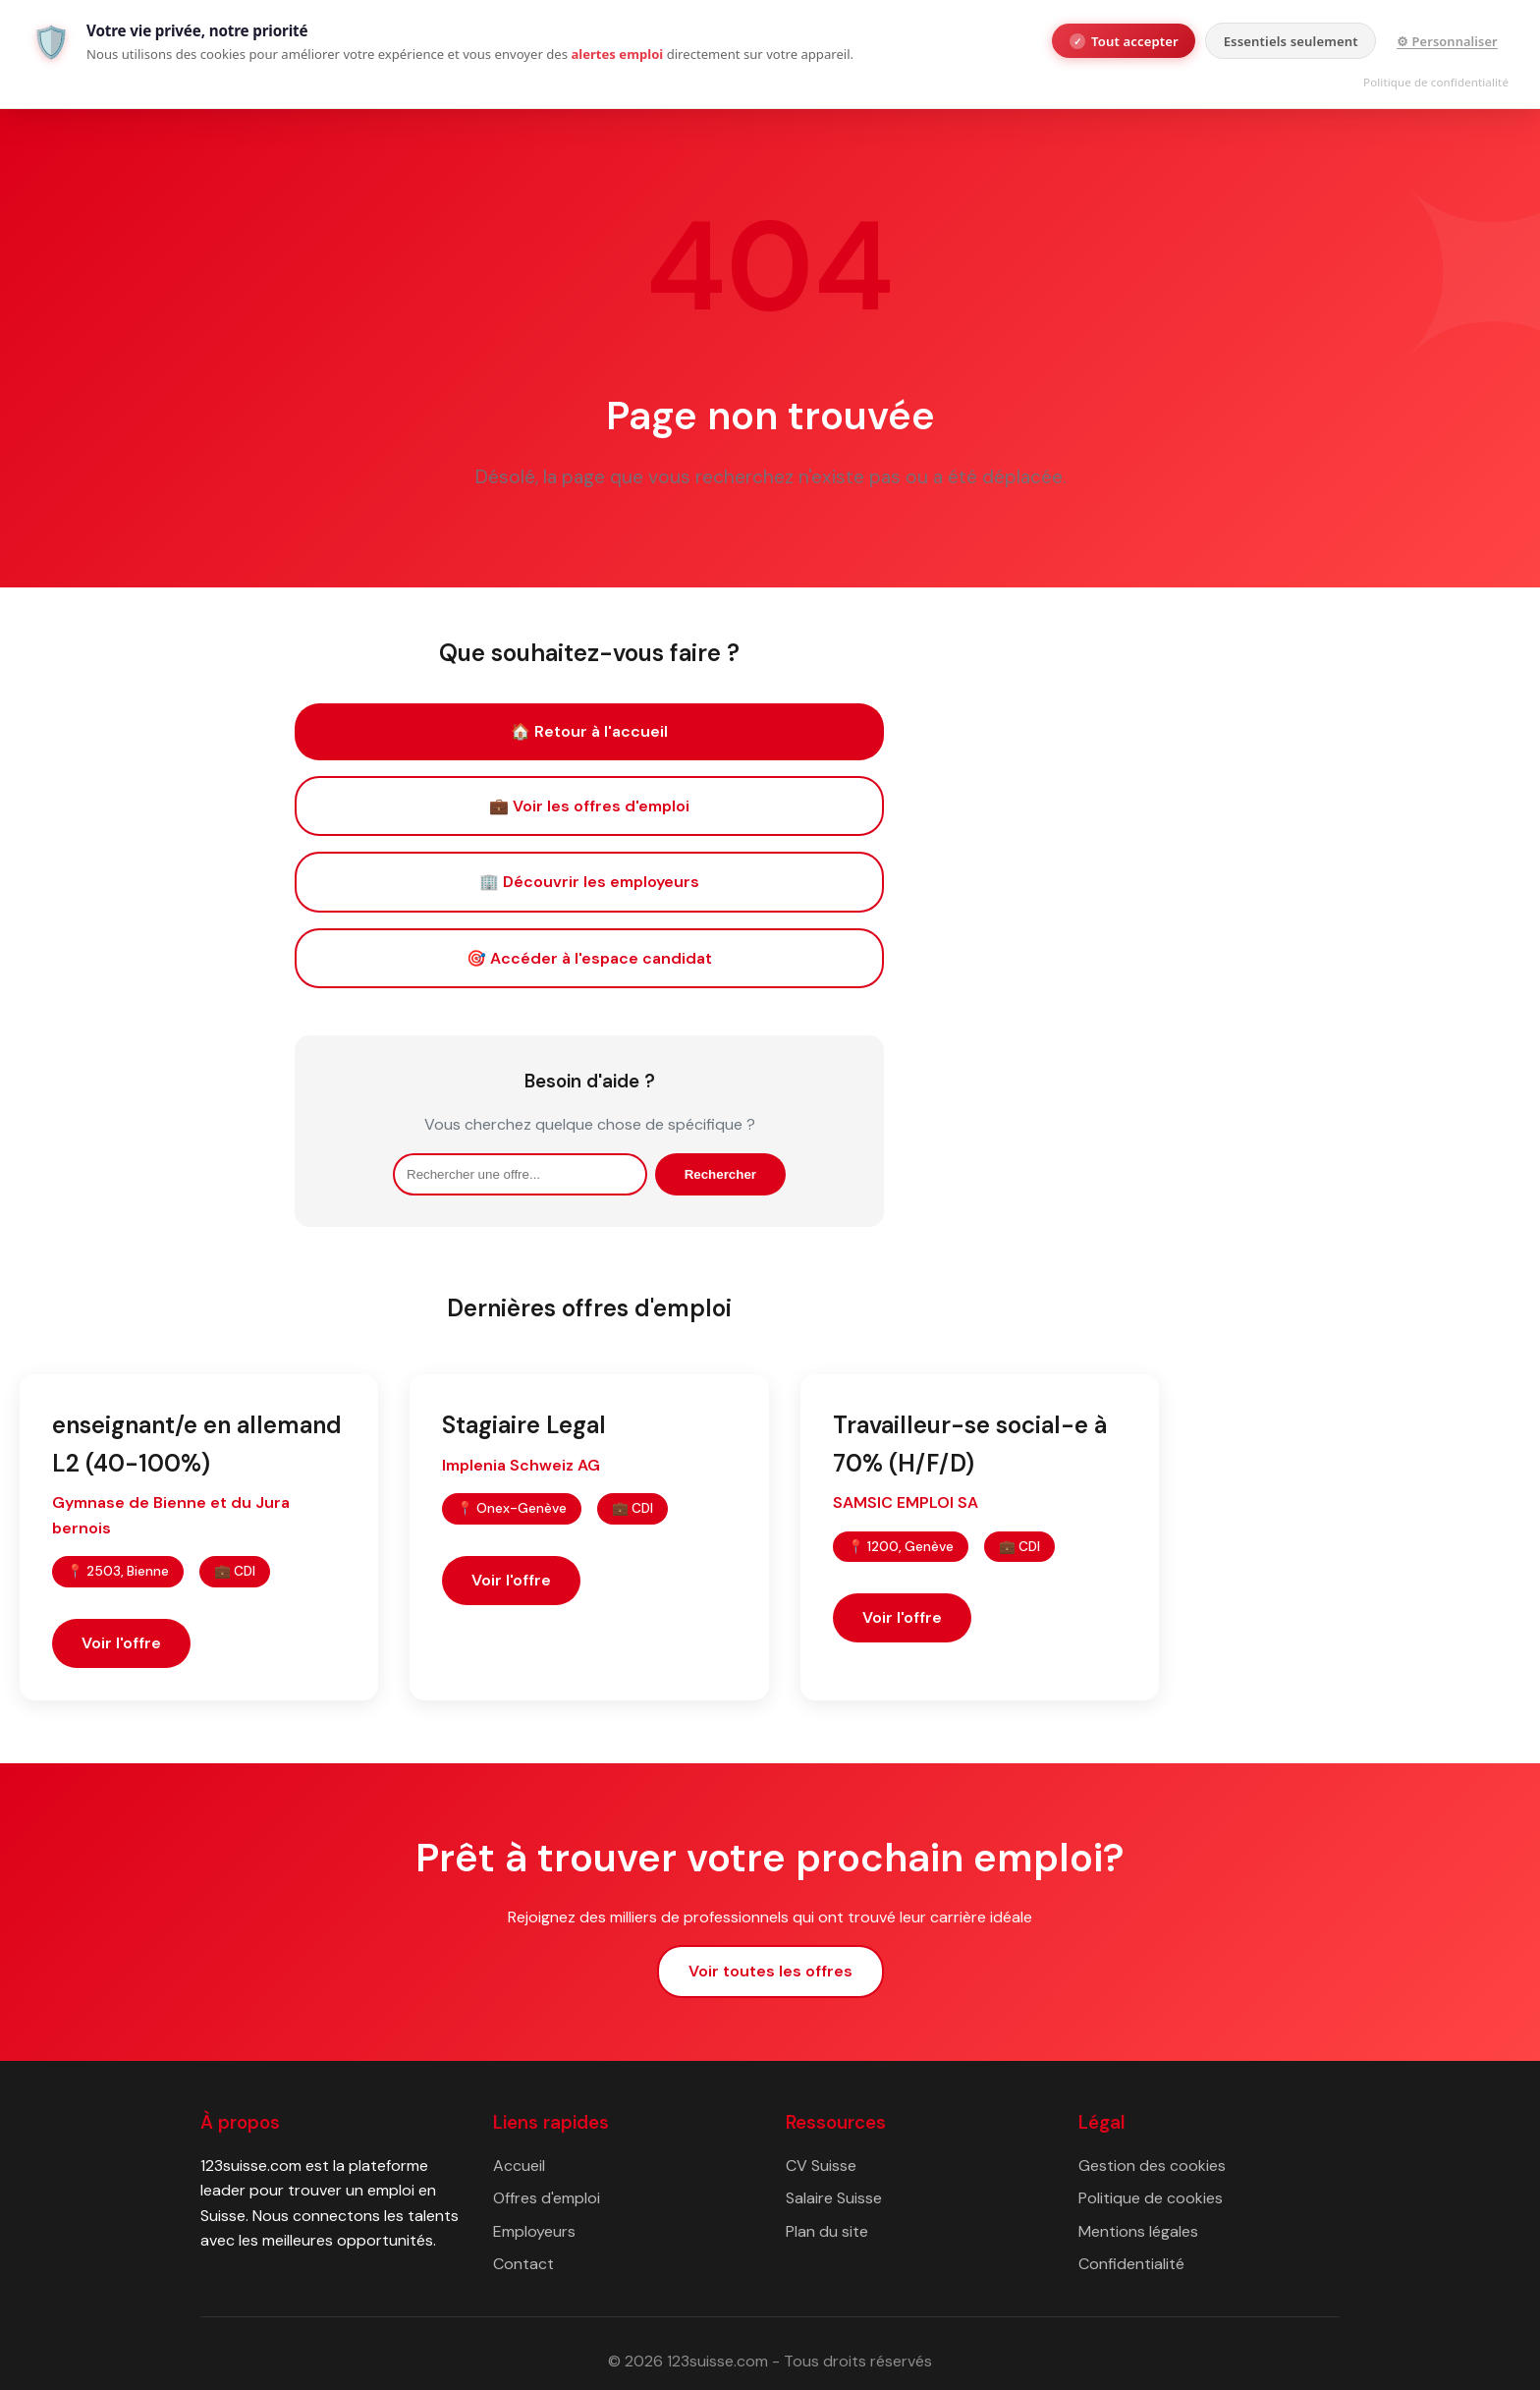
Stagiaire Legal (524, 1425)
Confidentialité (1131, 2263)
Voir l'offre (121, 1643)
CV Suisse (821, 2165)
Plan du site (827, 2231)
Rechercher (720, 1174)
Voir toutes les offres (770, 1971)
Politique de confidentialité (1436, 82)
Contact (523, 2263)
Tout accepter (1124, 41)
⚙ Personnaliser (1447, 41)
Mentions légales (1138, 2231)
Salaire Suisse (834, 2198)
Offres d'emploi (546, 2198)
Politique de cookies (1150, 2198)
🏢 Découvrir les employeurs (589, 881)
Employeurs (534, 2231)
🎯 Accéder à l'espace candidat (589, 958)
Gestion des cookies (1152, 2165)
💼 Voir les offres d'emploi (589, 806)
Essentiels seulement (1291, 41)
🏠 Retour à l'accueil (589, 731)
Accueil (519, 2165)
